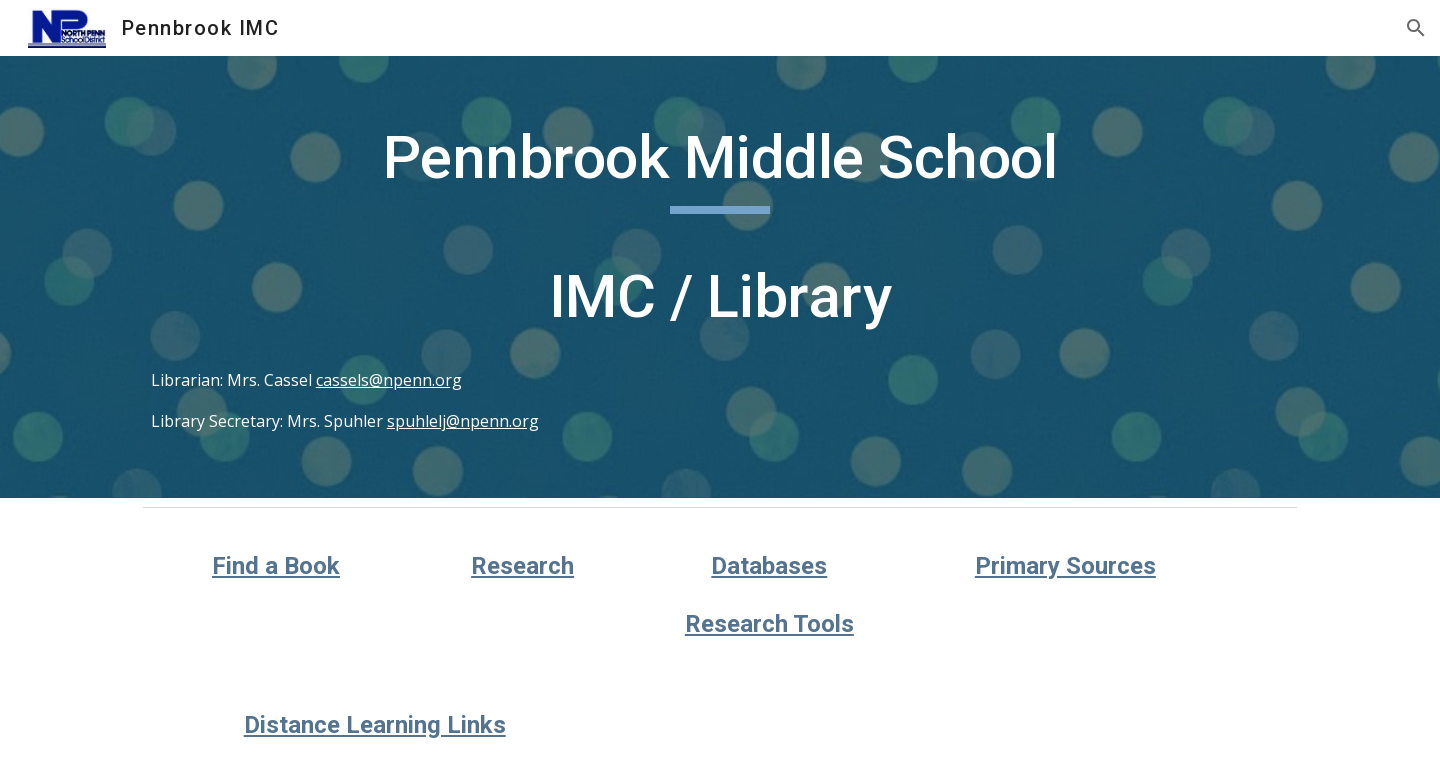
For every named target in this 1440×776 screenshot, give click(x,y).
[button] (1416, 28)
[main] (720, 277)
